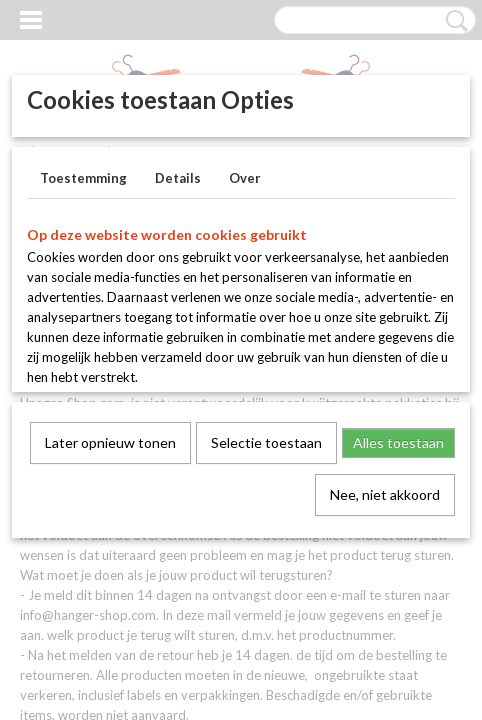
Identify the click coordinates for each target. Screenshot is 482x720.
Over (245, 178)
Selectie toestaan (266, 442)
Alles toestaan (398, 442)
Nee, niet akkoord (385, 494)
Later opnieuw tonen (110, 442)
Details (178, 178)
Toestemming (83, 178)
